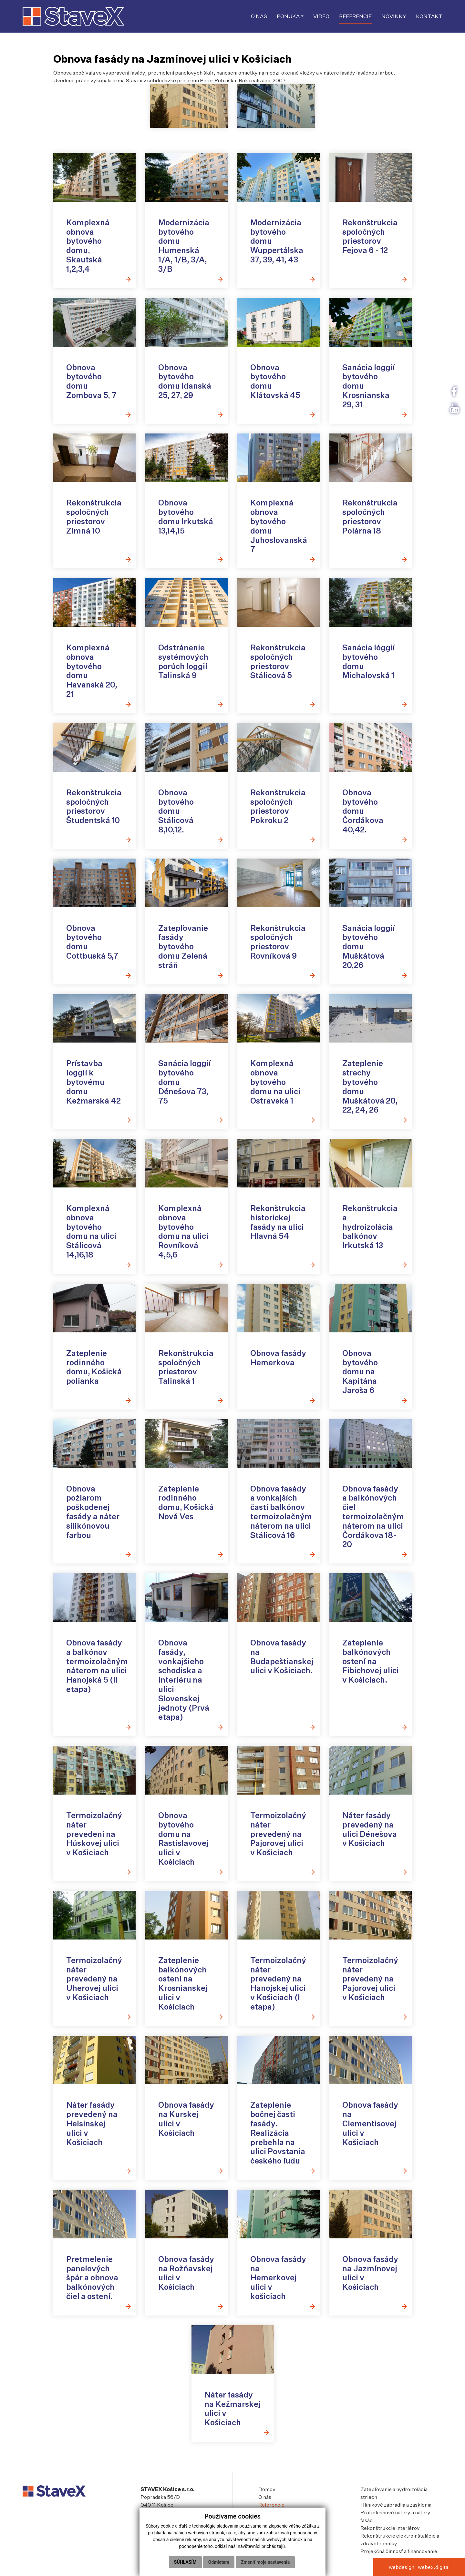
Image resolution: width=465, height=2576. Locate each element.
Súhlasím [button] (185, 2562)
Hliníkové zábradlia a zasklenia (395, 2504)
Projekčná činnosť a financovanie (398, 2551)
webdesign (401, 2567)
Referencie (271, 2504)
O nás (264, 2497)
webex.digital (434, 2567)
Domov (266, 2489)
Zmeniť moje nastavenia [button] (265, 2562)
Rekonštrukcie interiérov (390, 2528)
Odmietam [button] (218, 2562)
